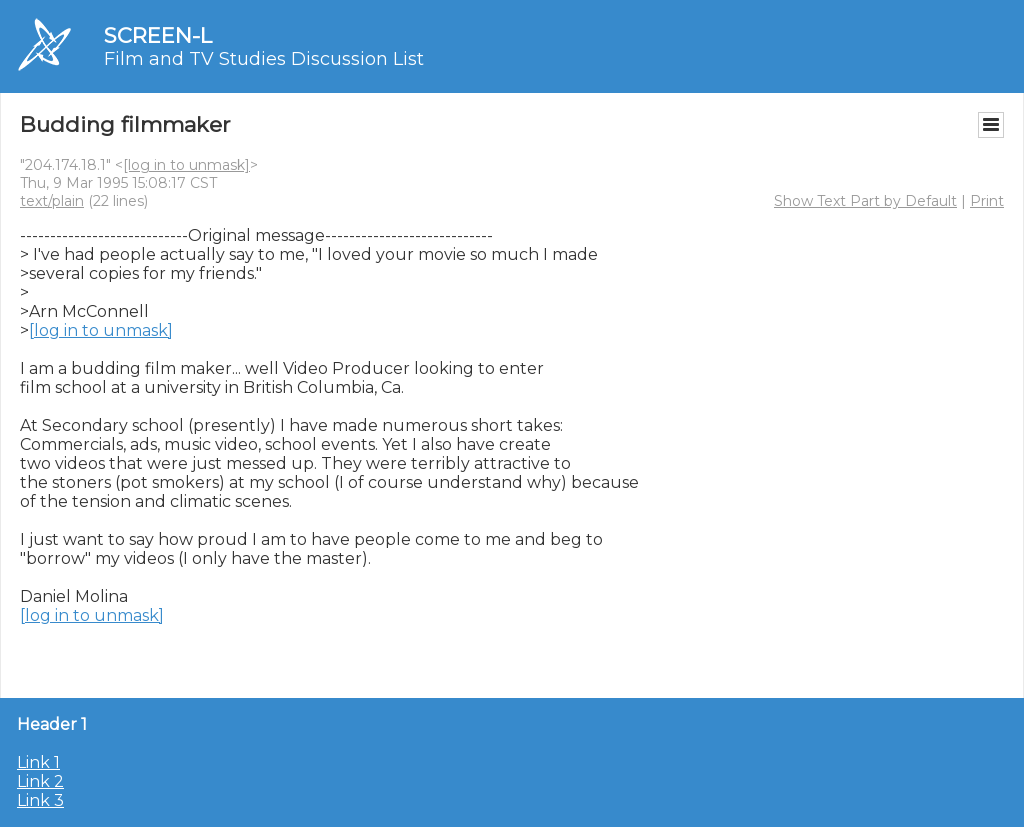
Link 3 (40, 800)
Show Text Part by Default (865, 201)
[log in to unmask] (186, 165)
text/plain (52, 201)
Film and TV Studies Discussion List (264, 59)
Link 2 (40, 781)
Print (987, 201)
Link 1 (38, 762)
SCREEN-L (158, 35)
